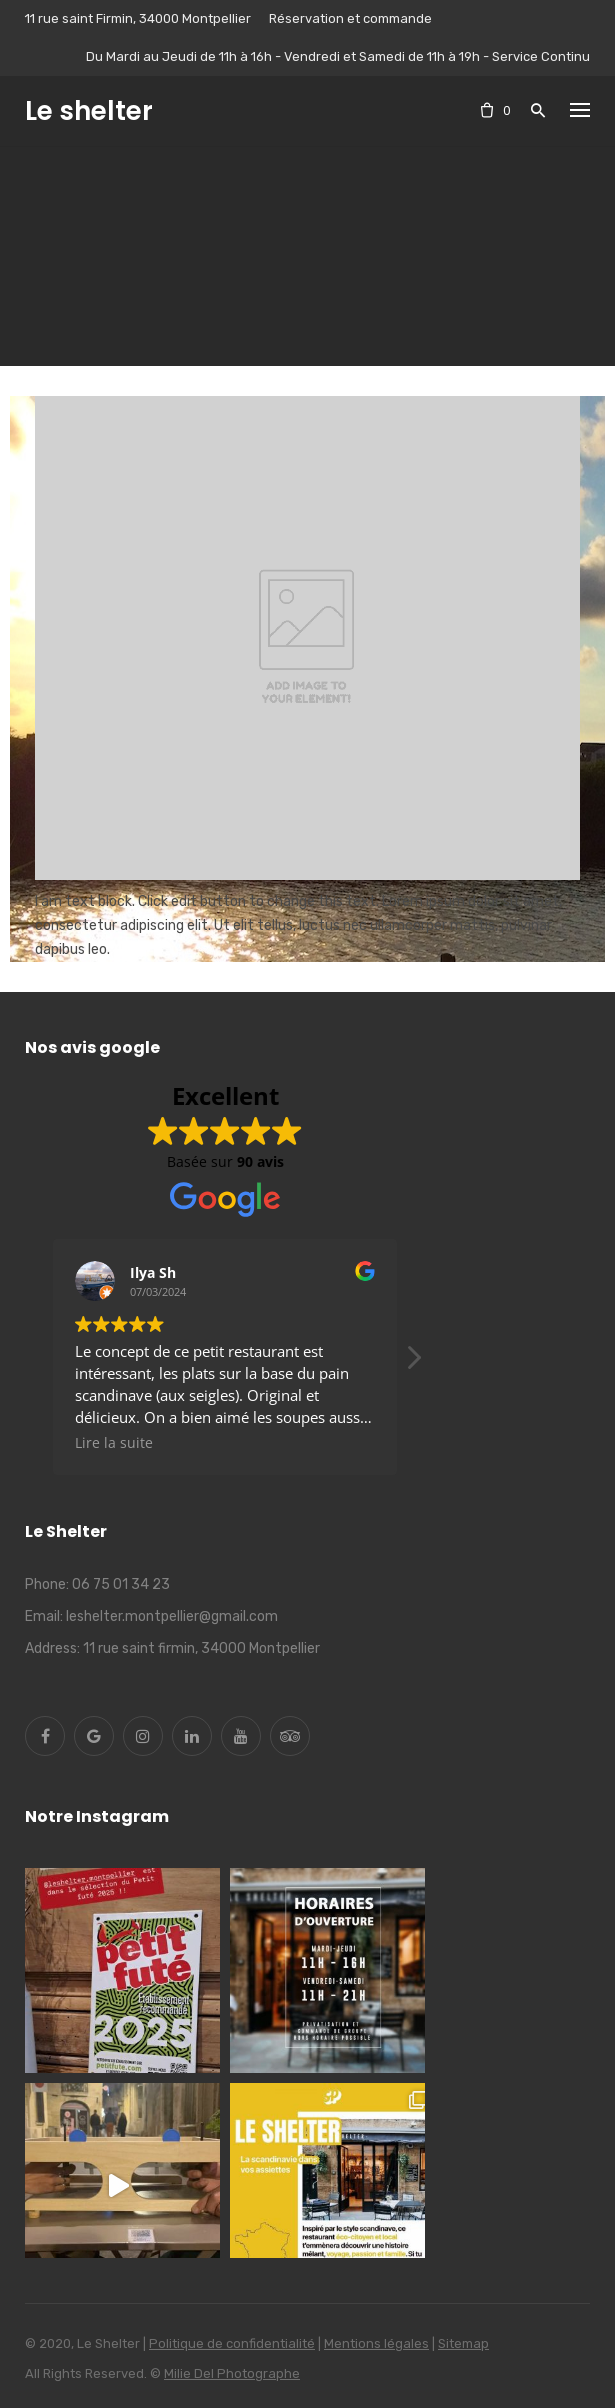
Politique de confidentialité (232, 2343)
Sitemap (463, 2343)
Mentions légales (376, 2343)
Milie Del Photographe (232, 2373)
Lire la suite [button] (114, 1443)
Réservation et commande (350, 18)
